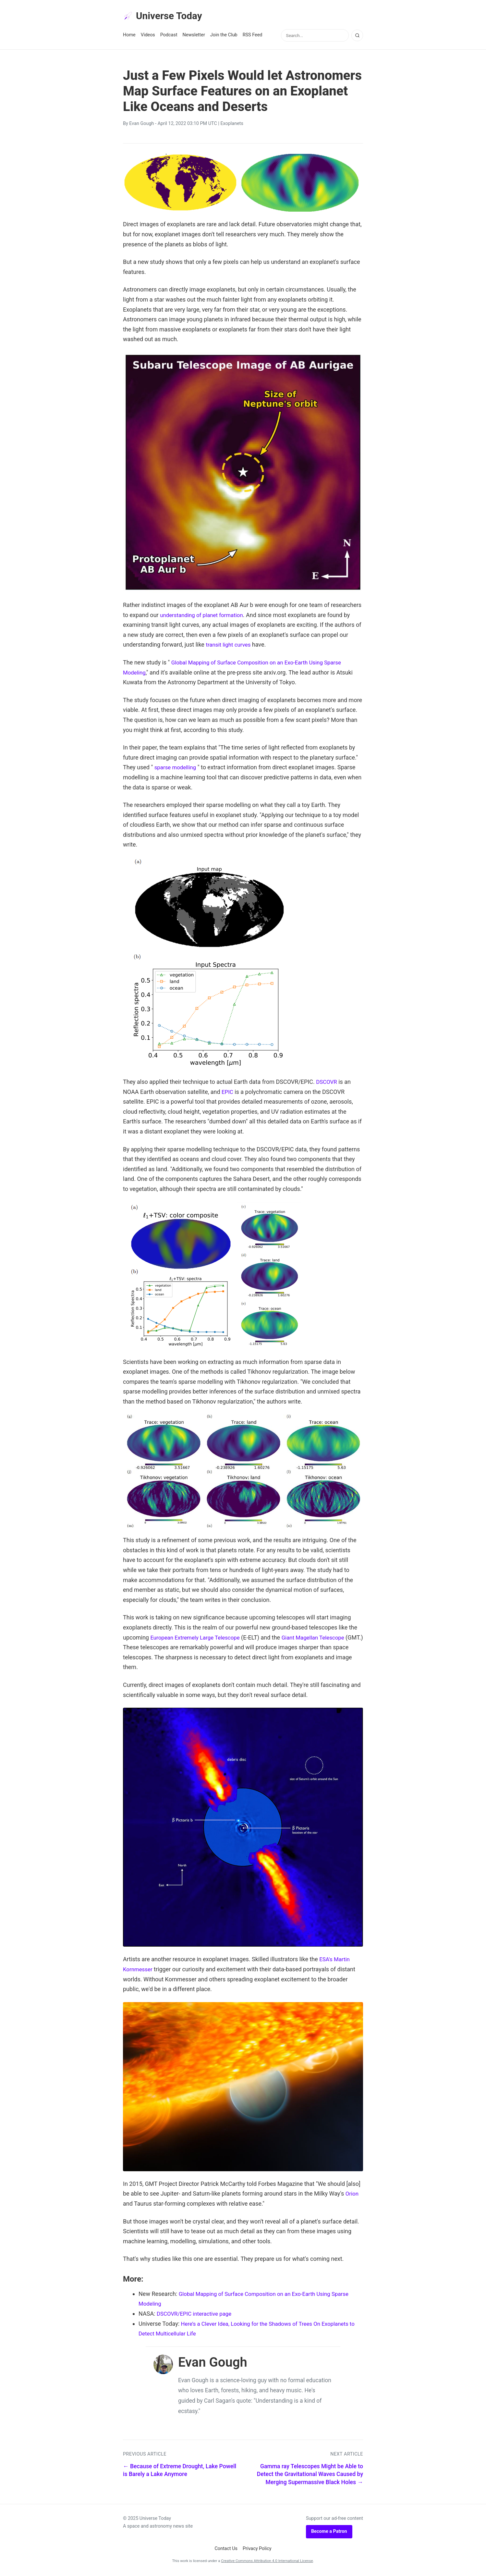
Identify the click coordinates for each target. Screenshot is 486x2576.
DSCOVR (327, 1083)
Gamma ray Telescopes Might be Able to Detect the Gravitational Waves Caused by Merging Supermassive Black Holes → (310, 2475)
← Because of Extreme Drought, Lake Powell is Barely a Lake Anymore (179, 2471)
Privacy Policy (257, 2550)
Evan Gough (141, 125)
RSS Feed (252, 36)
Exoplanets (231, 125)
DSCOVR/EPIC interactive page (197, 2314)
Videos (148, 36)
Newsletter (194, 36)
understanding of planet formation (204, 616)
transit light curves (230, 645)
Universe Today (165, 16)
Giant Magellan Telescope (321, 1638)
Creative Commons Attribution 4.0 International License (267, 2562)
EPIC (228, 1093)
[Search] (357, 37)
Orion (352, 2194)
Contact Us (225, 2550)
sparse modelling (176, 768)
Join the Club (223, 36)
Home (129, 36)
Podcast (168, 36)
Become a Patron (329, 2532)
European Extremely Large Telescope (198, 1638)
